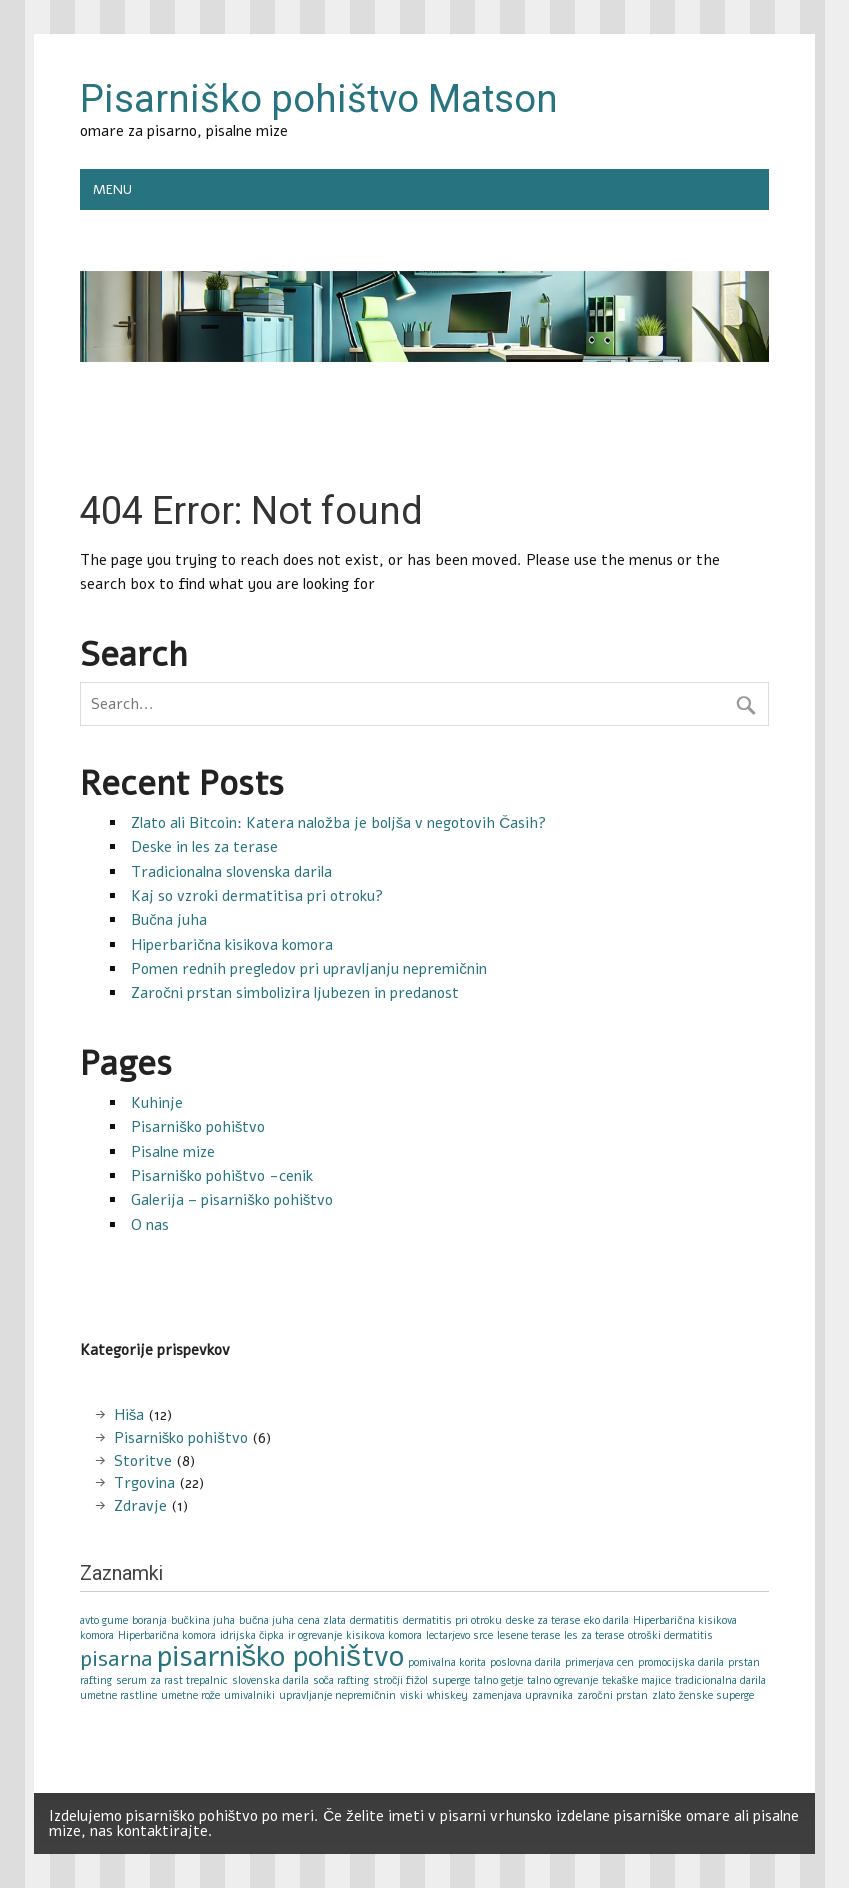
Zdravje (140, 1506)
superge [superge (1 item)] (451, 1680)
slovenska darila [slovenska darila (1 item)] (270, 1680)
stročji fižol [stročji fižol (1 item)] (400, 1680)
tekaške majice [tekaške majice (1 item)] (636, 1680)
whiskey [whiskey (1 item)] (447, 1695)
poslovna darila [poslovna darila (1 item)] (525, 1662)
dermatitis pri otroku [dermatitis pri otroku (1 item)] (452, 1620)
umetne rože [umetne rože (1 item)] (190, 1695)
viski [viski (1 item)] (411, 1695)
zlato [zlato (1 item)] (663, 1695)
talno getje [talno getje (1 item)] (498, 1680)
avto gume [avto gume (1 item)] (104, 1620)
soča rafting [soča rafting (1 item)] (341, 1680)
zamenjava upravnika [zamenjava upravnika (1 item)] (522, 1695)
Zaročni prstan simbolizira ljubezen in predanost (295, 993)
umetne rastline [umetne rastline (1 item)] (118, 1695)
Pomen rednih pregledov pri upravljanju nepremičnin (309, 969)
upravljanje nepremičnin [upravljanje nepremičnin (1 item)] (337, 1695)
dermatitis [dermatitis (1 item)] (374, 1620)
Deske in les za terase (204, 847)
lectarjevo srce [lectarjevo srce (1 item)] (459, 1635)
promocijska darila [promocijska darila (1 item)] (681, 1662)
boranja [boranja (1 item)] (149, 1620)
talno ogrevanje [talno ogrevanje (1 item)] (562, 1680)
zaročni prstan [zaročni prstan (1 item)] (612, 1695)
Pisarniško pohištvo (198, 1127)
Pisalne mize (173, 1152)
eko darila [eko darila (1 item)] (606, 1620)
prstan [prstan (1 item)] (744, 1662)
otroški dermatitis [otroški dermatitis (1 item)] (670, 1635)
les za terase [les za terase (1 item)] (594, 1635)
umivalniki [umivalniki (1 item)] (249, 1695)
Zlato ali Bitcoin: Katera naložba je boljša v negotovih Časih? (338, 823)
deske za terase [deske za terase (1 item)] (543, 1620)
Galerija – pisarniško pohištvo (232, 1200)
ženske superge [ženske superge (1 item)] (716, 1695)
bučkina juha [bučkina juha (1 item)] (203, 1620)
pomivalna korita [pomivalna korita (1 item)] (447, 1662)
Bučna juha (169, 920)
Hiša (129, 1415)
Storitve (143, 1461)
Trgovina (144, 1483)
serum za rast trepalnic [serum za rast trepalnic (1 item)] (172, 1680)
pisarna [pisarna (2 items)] (116, 1659)
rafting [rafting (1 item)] (96, 1680)
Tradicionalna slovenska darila (231, 872)
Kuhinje (157, 1103)
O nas (150, 1225)
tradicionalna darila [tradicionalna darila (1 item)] (720, 1680)
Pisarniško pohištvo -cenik (222, 1176)
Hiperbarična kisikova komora (232, 945)
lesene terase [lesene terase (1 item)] (528, 1635)
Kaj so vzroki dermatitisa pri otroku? (257, 896)
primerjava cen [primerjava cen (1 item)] (599, 1662)
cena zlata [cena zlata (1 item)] (322, 1620)
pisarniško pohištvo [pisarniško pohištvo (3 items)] (280, 1656)
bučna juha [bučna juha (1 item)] (266, 1620)
